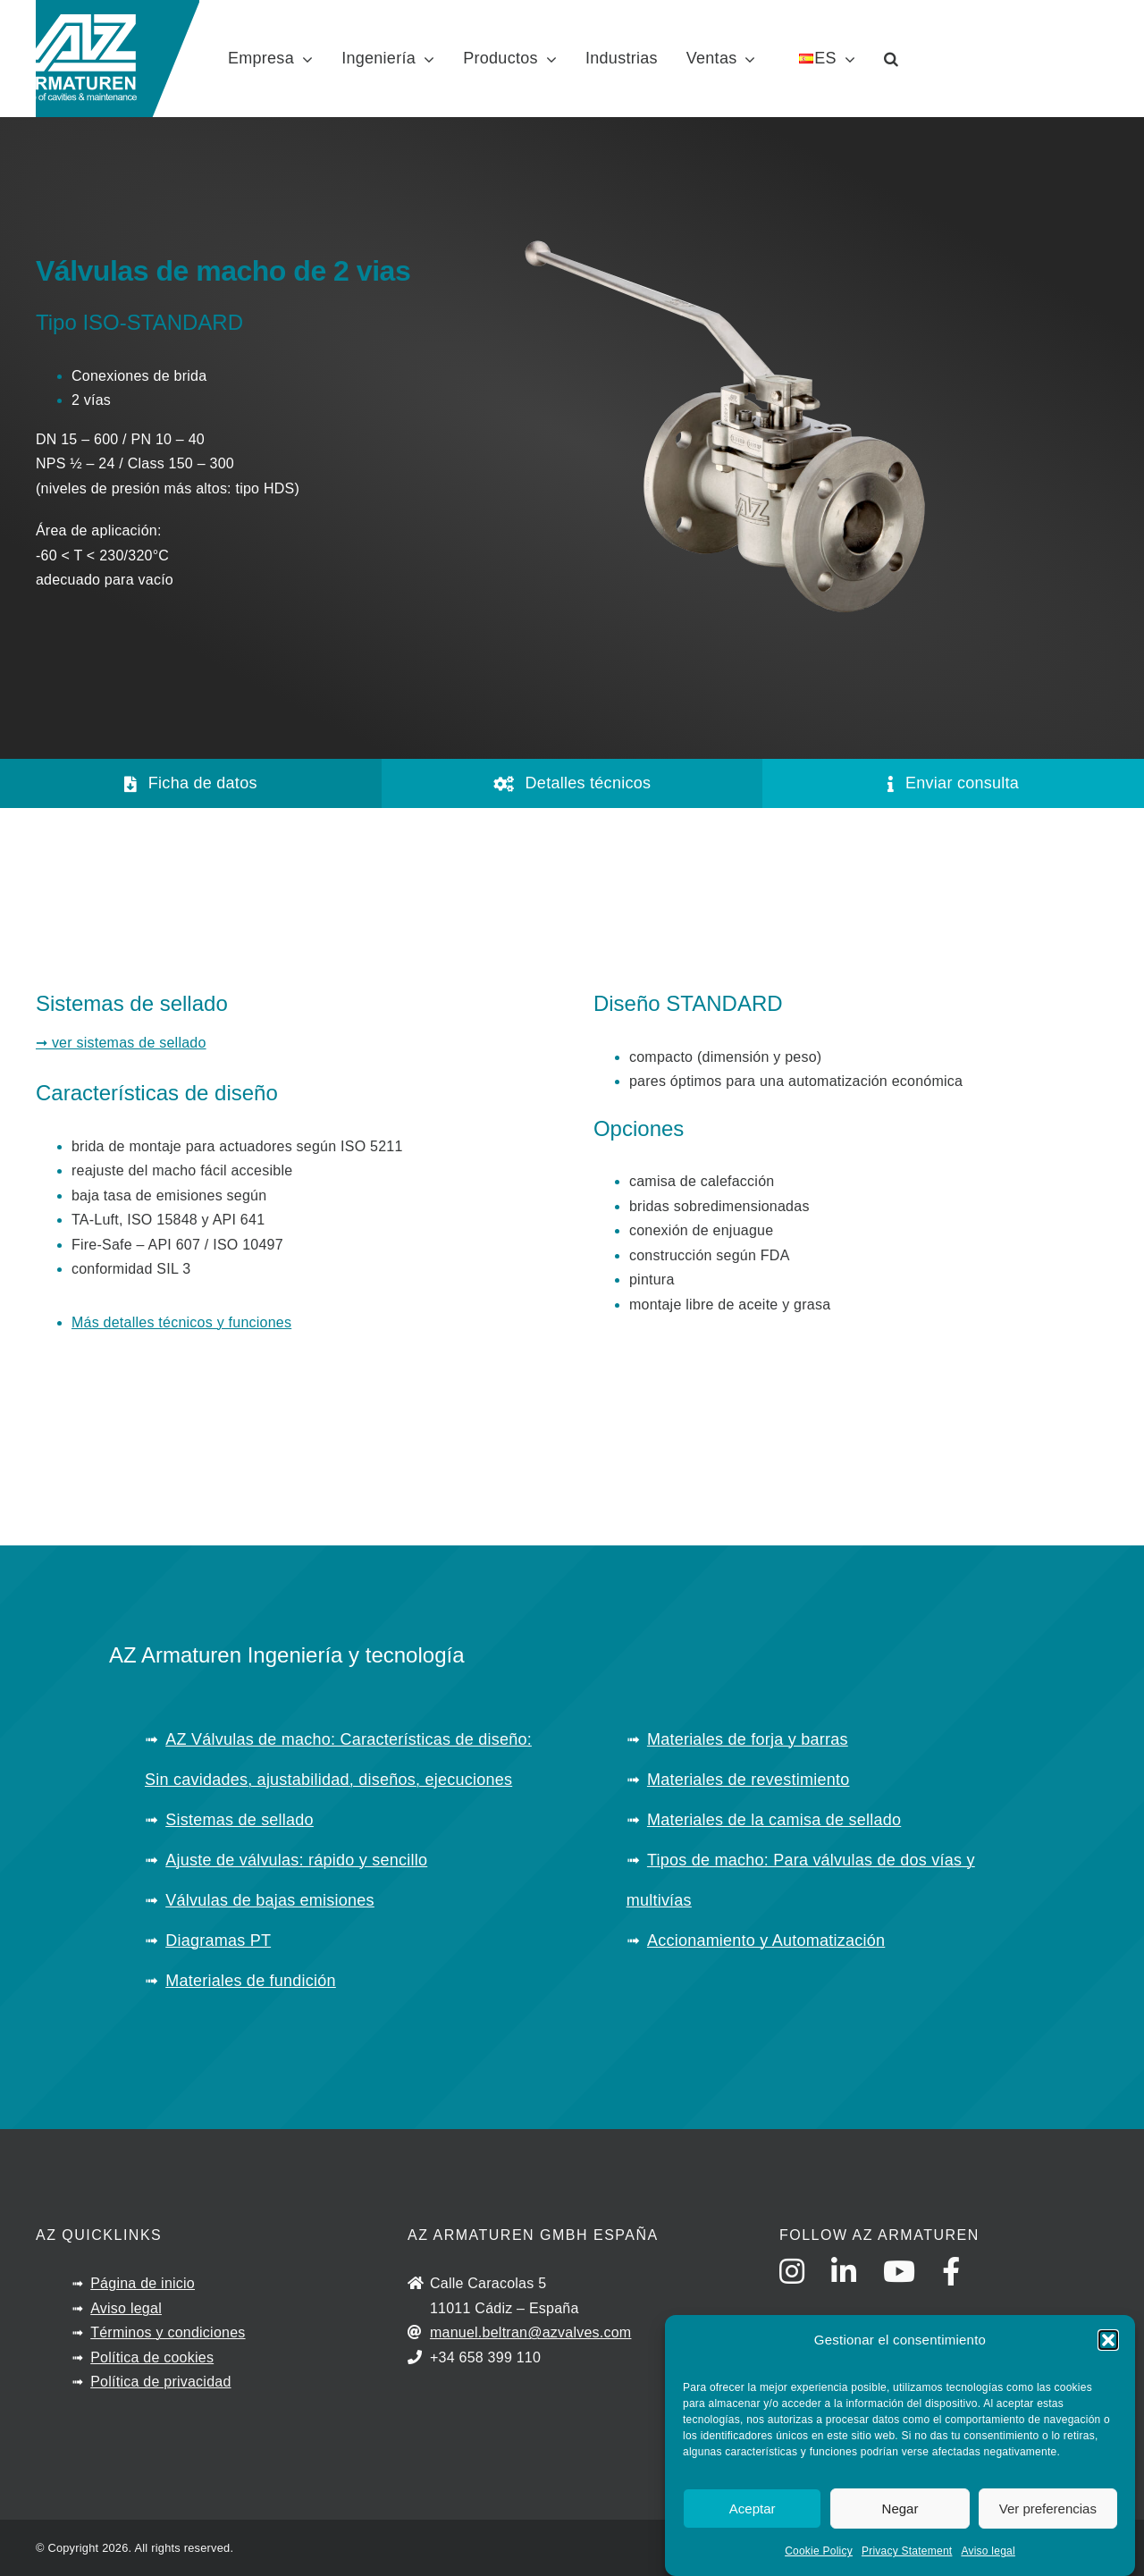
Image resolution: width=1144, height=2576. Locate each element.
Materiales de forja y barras (747, 1739)
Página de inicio (142, 2283)
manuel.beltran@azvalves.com (531, 2332)
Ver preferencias (1048, 2508)
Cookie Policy (819, 2551)
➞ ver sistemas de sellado (121, 1042)
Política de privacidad (160, 2381)
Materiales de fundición (250, 1981)
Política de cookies (152, 2357)
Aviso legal (987, 2551)
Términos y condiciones (167, 2332)
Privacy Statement (907, 2551)
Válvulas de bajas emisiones (269, 1900)
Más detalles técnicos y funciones (181, 1322)
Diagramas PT (218, 1940)
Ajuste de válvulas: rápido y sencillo (296, 1860)
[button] (1108, 2340)
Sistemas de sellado (239, 1820)
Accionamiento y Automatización (766, 1940)
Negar (900, 2508)
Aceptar (752, 2508)
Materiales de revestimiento (748, 1780)
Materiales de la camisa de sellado (774, 1820)
